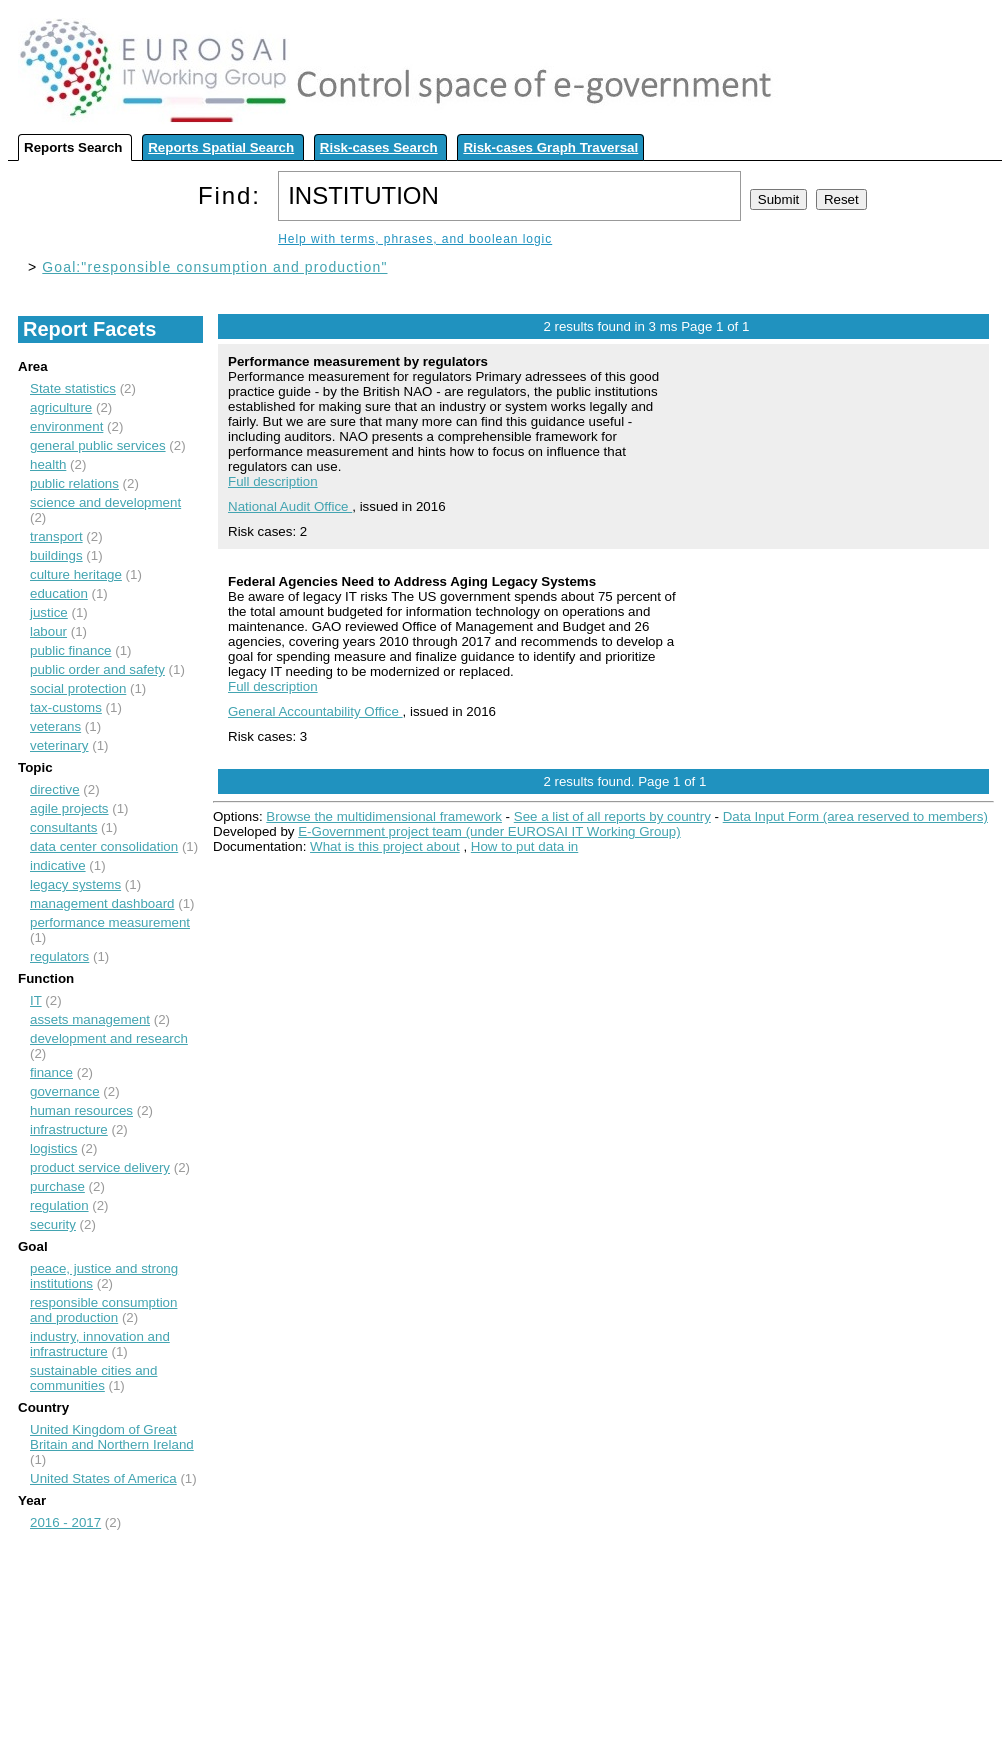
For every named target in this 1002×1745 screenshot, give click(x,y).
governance (65, 1091)
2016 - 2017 (65, 1522)
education (59, 593)
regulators (59, 956)
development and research (109, 1038)
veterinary (59, 745)
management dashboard (102, 903)
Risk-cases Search (379, 147)
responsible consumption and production (103, 1310)
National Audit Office (290, 506)
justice (49, 612)
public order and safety (97, 669)
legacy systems (75, 884)
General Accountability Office (315, 711)
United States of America (103, 1478)
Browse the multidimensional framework (384, 816)
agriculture (61, 407)
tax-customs (66, 707)
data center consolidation (104, 846)
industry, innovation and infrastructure (100, 1344)
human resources (81, 1110)
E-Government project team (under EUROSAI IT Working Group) (489, 831)
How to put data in (524, 846)
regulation (59, 1205)
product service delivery (100, 1167)
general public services (98, 445)
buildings (56, 555)
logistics (53, 1148)
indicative (58, 865)
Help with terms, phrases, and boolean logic (415, 239)
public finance (71, 650)
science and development (105, 502)
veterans (55, 726)
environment (66, 426)
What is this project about (385, 846)
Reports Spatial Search (221, 147)
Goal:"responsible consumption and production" (214, 267)
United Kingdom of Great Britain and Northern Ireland (112, 1437)
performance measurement (110, 922)
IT (36, 1000)
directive (55, 789)
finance (51, 1072)
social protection (78, 688)
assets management (90, 1019)
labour (48, 631)
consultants (63, 827)
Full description (273, 481)
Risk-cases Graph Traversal (550, 147)
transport (56, 536)
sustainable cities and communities (93, 1378)
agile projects (69, 808)
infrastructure (69, 1129)
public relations (74, 483)
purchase (57, 1186)
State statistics (73, 388)
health (48, 464)
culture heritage (76, 574)
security (53, 1224)
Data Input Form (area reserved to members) (855, 816)
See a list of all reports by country (612, 816)
